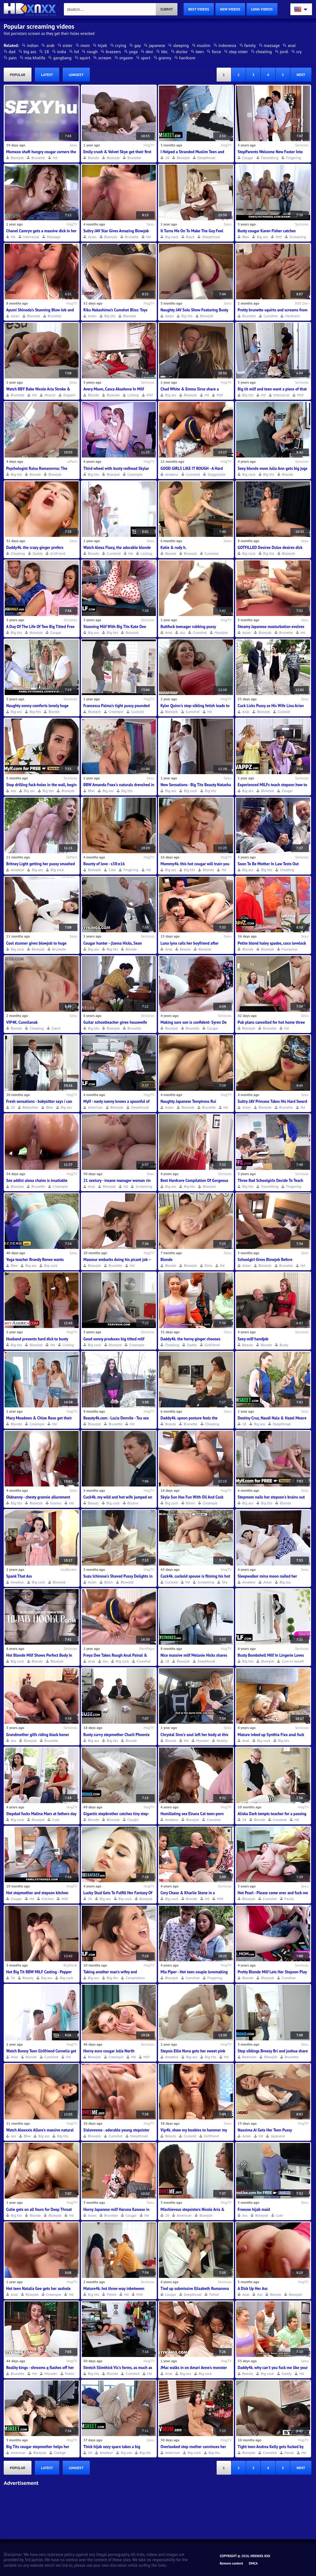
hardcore (187, 58)
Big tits (109, 316)
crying (121, 45)
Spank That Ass (19, 1576)
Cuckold (137, 711)
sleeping (181, 45)
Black (190, 236)
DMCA (253, 2563)
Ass (182, 632)
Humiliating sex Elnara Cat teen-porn (192, 1813)
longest (76, 74)
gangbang (62, 58)
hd (76, 51)
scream (104, 58)
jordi (284, 51)
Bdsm (108, 1582)
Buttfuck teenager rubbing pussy (188, 626)
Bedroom (249, 2057)
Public (70, 2373)
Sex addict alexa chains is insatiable (37, 1180)
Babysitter (30, 1107)
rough (92, 51)
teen (200, 51)
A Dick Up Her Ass (253, 2288)
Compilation (135, 1977)
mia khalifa (35, 58)
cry (299, 51)
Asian (92, 236)
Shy (225, 1582)
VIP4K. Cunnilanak (22, 1022)
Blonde (93, 157)
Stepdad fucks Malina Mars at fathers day (41, 1813)
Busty (284, 1345)
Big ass (262, 236)
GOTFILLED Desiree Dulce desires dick (270, 547)
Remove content (231, 2563)
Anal (168, 632)
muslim (203, 45)
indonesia (227, 45)
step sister (238, 51)
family (250, 45)
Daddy (38, 553)
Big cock (171, 236)
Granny (55, 1503)
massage (272, 45)
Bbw (245, 236)
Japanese (278, 2136)
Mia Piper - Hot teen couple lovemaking (194, 1972)
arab (50, 45)
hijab (102, 45)
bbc (164, 51)
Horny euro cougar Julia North (109, 2051)
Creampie (134, 474)
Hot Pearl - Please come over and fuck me (273, 1892)
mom (85, 45)
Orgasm (69, 395)
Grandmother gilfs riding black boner (37, 1734)
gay (137, 45)
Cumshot (270, 316)
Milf (279, 236)
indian (32, 45)
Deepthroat (206, 157)
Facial (289, 1898)
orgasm (126, 58)
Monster (202, 1740)
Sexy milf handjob (253, 1339)
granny (165, 58)
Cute (112, 869)
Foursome (289, 949)
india (61, 51)
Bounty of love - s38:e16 (104, 863)
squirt (85, 58)
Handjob (221, 632)
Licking (133, 395)
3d (13, 1977)
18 (46, 51)
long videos (262, 9)
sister (68, 45)
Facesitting (269, 157)
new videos (230, 9)
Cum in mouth (293, 1661)
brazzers (113, 51)
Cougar (247, 157)
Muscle (50, 395)
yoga (133, 51)
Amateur (171, 474)
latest (47, 74)
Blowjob (17, 157)
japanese (157, 45)
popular (17, 74)
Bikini (190, 1503)
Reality (222, 1740)
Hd (55, 157)
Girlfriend (57, 553)
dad (12, 51)
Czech (56, 1028)
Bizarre (133, 1503)
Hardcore (292, 316)
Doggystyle (216, 474)
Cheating (18, 553)
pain (13, 58)
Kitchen (48, 1898)
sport (146, 58)
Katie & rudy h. (173, 547)
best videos (198, 9)
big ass (29, 51)
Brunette (38, 157)
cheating (264, 51)
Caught (133, 1819)
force (216, 51)
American (95, 1107)
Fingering (293, 157)
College (60, 2452)
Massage (53, 236)
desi (149, 51)
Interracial (31, 236)
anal (292, 45)
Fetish (111, 2294)
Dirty (208, 1265)
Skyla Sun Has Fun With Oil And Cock (191, 1497)
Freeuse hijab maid (254, 2209)
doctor (182, 51)
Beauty (185, 949)
